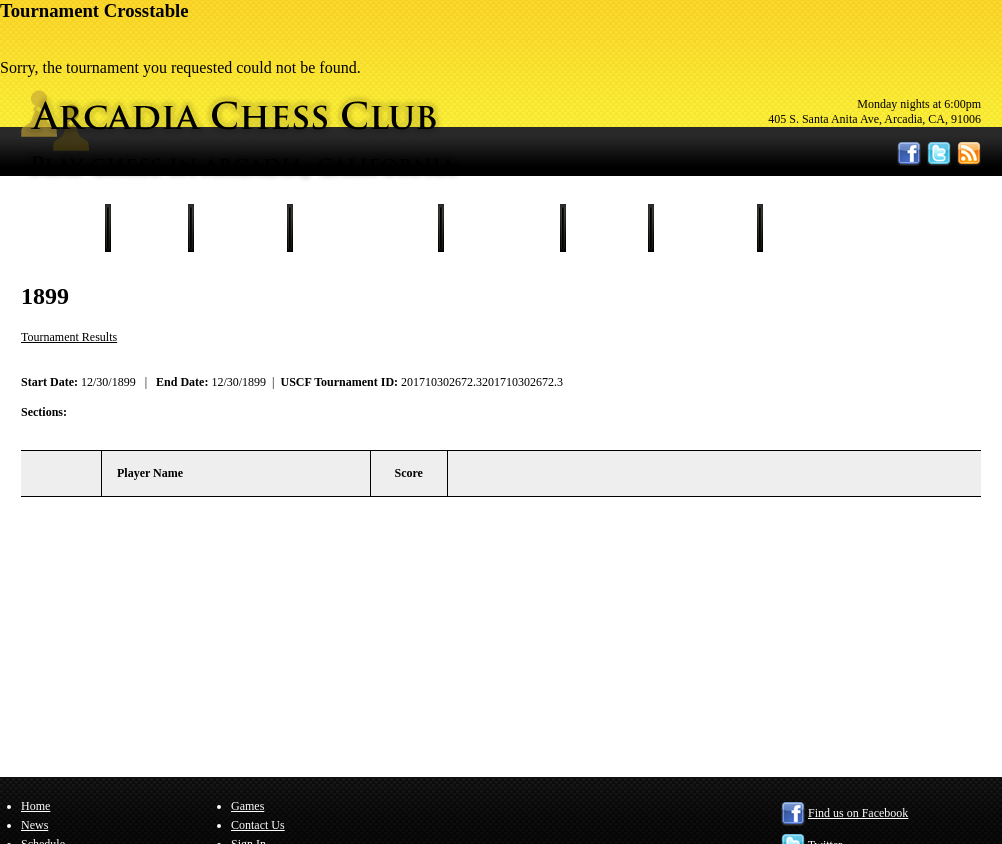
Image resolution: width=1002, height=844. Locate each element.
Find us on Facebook (858, 813)
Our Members (501, 228)
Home (65, 228)
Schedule (240, 228)
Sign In (804, 228)
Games (606, 228)
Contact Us (705, 228)
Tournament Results (365, 228)
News (148, 228)
